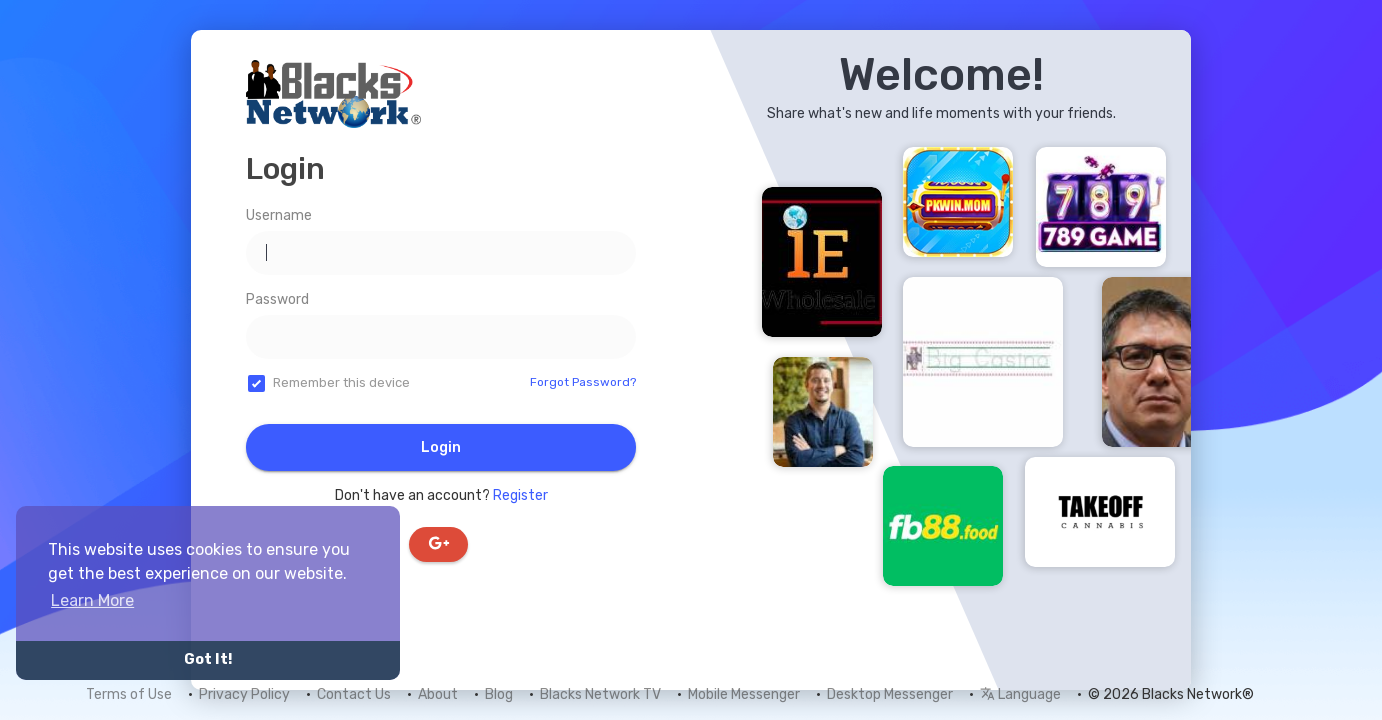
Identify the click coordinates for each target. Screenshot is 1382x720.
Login (441, 447)
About (438, 694)
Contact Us (354, 694)
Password (277, 299)
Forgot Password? (583, 382)
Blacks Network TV (600, 694)
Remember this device (341, 382)
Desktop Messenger (890, 694)
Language (1020, 694)
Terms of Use (129, 694)
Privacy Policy (244, 694)
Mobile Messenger (744, 694)
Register (520, 495)
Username (279, 215)
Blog (499, 694)
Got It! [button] (208, 659)
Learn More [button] (92, 600)
